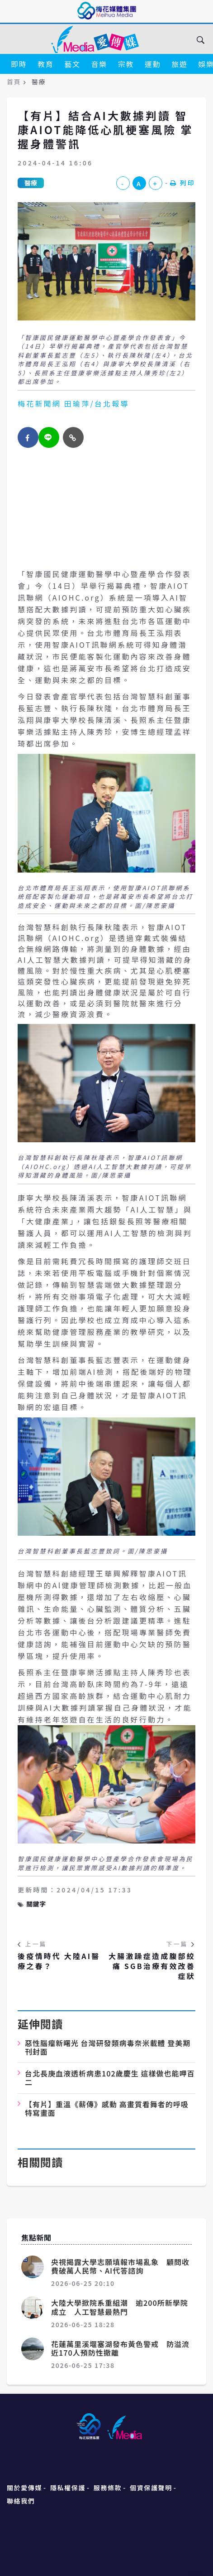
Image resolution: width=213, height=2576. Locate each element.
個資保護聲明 (151, 2487)
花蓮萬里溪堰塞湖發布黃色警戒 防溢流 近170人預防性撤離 (124, 2348)
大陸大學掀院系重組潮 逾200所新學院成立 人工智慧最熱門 (119, 2307)
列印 (182, 182)
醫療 (30, 182)
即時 (19, 63)
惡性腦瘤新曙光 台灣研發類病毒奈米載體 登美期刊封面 (107, 2047)
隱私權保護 (67, 2487)
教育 (45, 63)
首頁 (14, 81)
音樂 (99, 63)
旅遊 (179, 63)
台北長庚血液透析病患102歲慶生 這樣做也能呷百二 (109, 2077)
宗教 (126, 63)
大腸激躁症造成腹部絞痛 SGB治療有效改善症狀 (152, 1966)
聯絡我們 (21, 2500)
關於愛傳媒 (24, 2487)
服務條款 (108, 2487)
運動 (153, 63)
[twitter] (48, 437)
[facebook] (28, 437)
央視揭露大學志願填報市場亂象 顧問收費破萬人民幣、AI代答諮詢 (120, 2266)
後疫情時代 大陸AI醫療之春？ (59, 1961)
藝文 (72, 63)
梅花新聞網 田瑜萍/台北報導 (73, 403)
